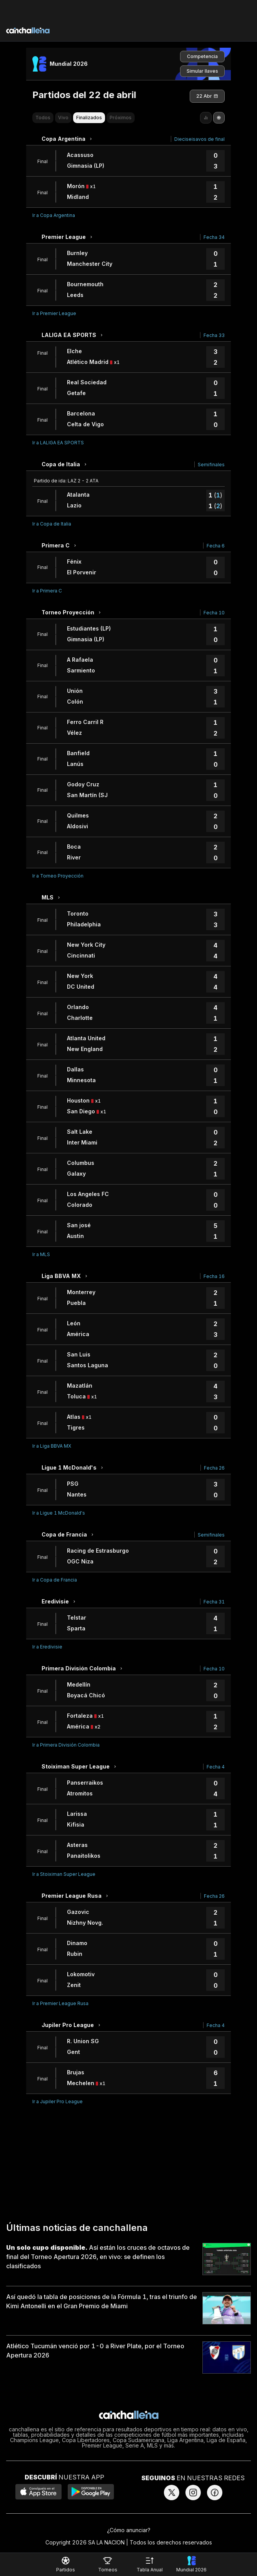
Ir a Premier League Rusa (60, 2003)
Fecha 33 (214, 335)
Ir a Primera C (47, 591)
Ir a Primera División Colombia (66, 1745)
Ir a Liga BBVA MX (51, 1446)
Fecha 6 (216, 546)
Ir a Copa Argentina (53, 215)
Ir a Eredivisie (47, 1647)
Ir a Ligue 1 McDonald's (58, 1513)
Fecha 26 (214, 1468)
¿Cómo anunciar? (128, 2530)
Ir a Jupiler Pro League (57, 2101)
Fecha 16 (214, 1276)
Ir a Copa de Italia (51, 524)
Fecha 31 (214, 1602)
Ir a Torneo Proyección (57, 876)
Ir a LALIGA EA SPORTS (58, 442)
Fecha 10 (214, 613)
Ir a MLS (41, 1254)
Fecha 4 (216, 1767)
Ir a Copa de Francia (54, 1580)
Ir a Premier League (54, 313)
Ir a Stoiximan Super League (63, 1874)
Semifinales (211, 464)
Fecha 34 (214, 237)
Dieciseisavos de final (199, 139)
